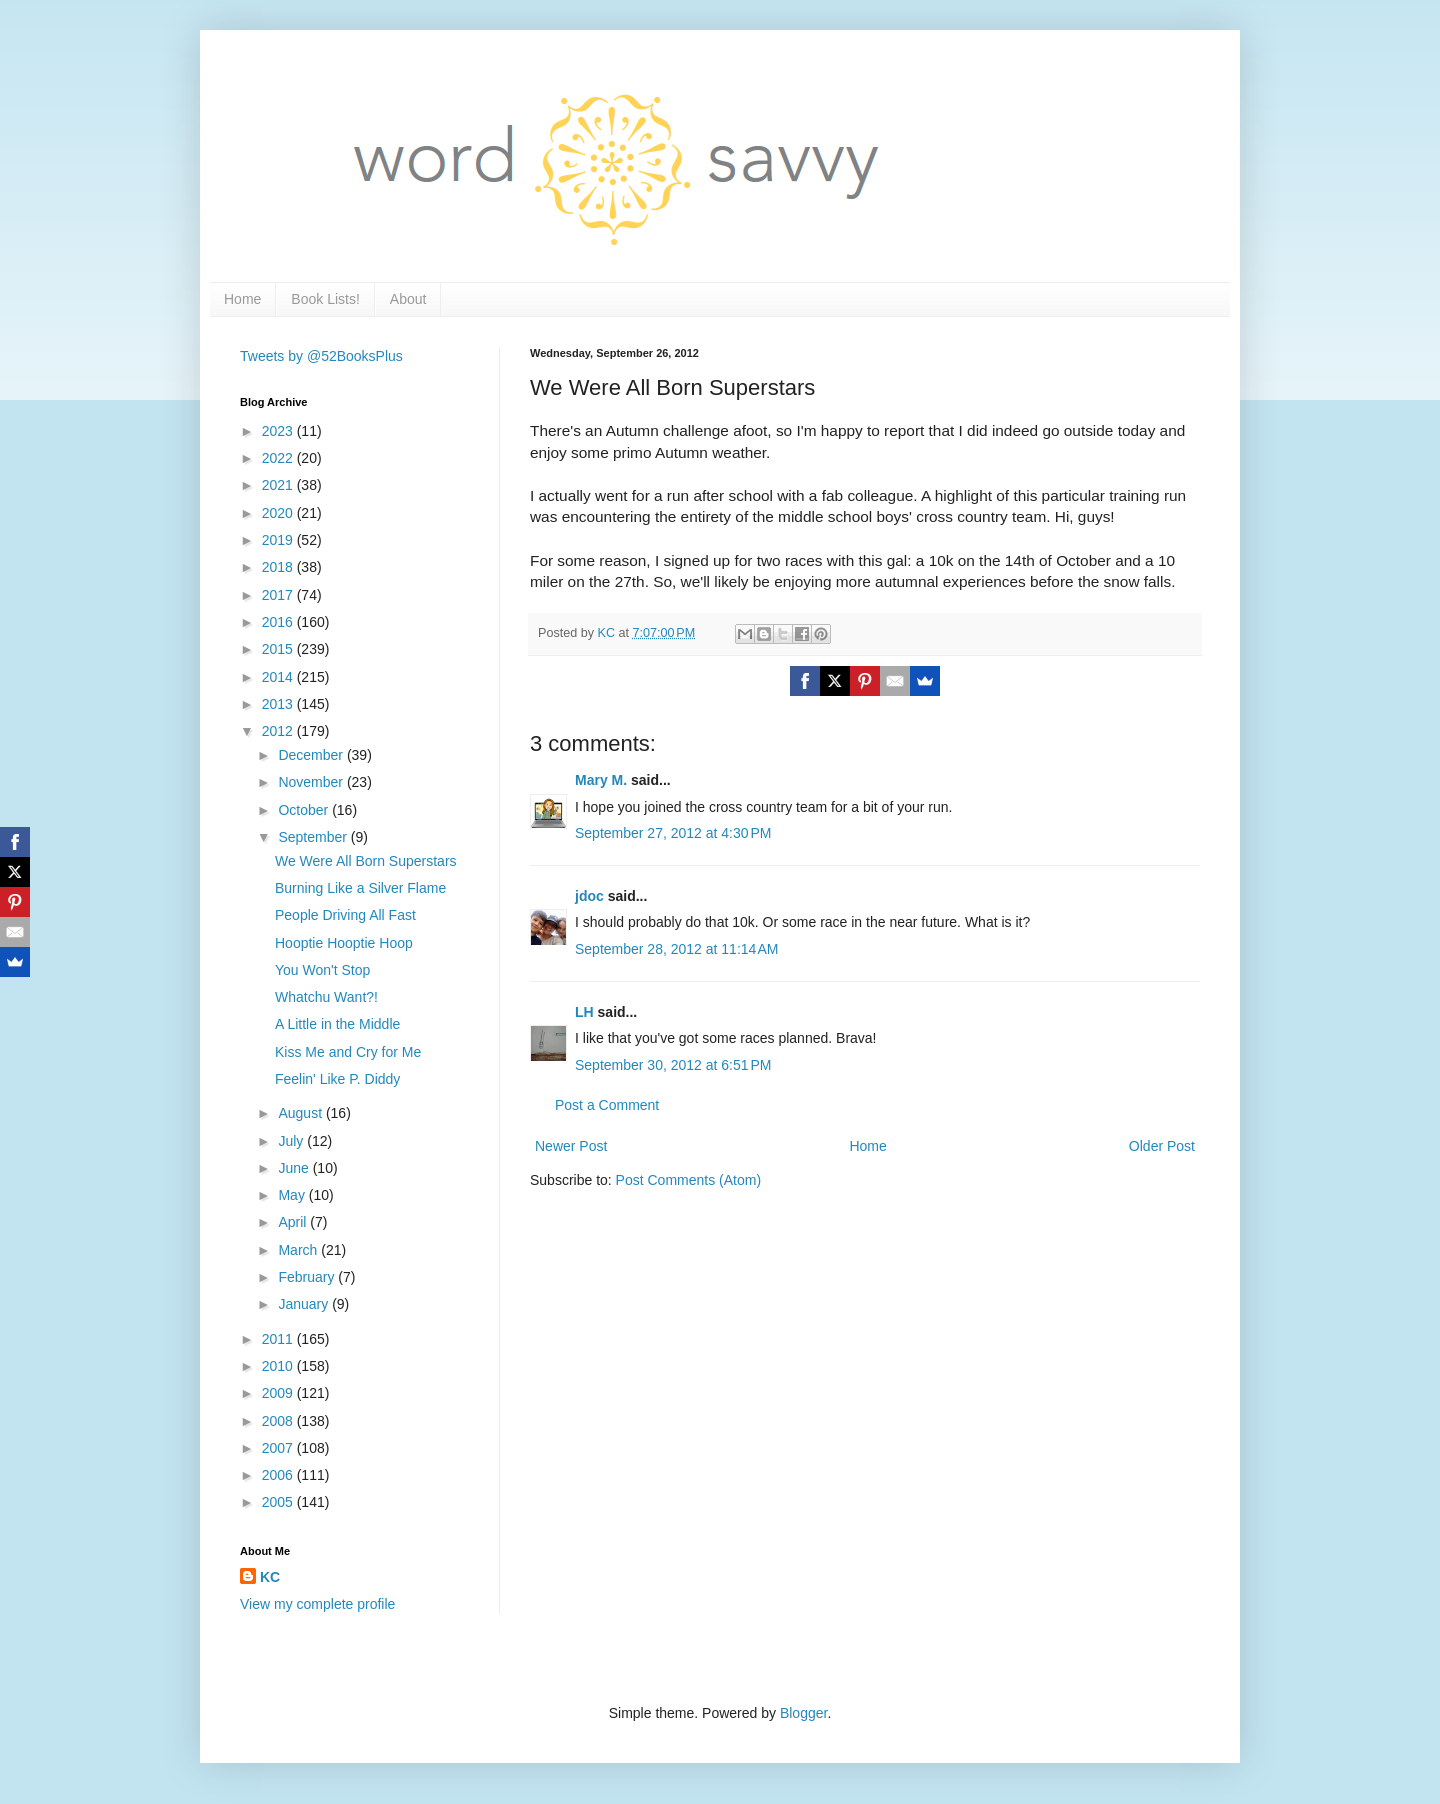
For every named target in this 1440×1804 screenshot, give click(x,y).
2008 (279, 1421)
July (292, 1141)
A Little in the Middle (337, 1024)
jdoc (589, 896)
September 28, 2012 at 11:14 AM (677, 949)
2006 (279, 1475)
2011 (279, 1339)
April (294, 1222)
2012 (279, 731)
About (408, 299)
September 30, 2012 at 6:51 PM (673, 1065)
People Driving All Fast (345, 915)
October (305, 810)
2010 (279, 1366)
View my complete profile (317, 1604)
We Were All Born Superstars (366, 861)
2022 (279, 458)
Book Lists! (325, 299)
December (312, 755)
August (301, 1113)
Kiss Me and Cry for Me (348, 1052)
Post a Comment (607, 1105)
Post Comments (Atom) (688, 1180)
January (305, 1304)
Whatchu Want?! (326, 997)
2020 (279, 513)
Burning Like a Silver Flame (360, 888)
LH (584, 1012)
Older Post (1162, 1146)
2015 (279, 649)
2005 (279, 1502)
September (314, 837)
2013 (279, 704)
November (312, 782)
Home (242, 299)
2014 (279, 677)
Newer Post (571, 1146)
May (293, 1195)
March (299, 1250)
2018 (279, 567)
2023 (279, 431)
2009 (279, 1393)
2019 (279, 540)
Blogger (803, 1713)
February (308, 1277)
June (295, 1168)
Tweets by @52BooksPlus (321, 356)
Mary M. (601, 780)
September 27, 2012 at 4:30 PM (673, 833)
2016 (279, 622)
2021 (279, 485)
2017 (279, 595)
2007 (279, 1448)
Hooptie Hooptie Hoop (344, 943)
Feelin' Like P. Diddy (337, 1079)
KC (270, 1577)
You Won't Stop (322, 970)
